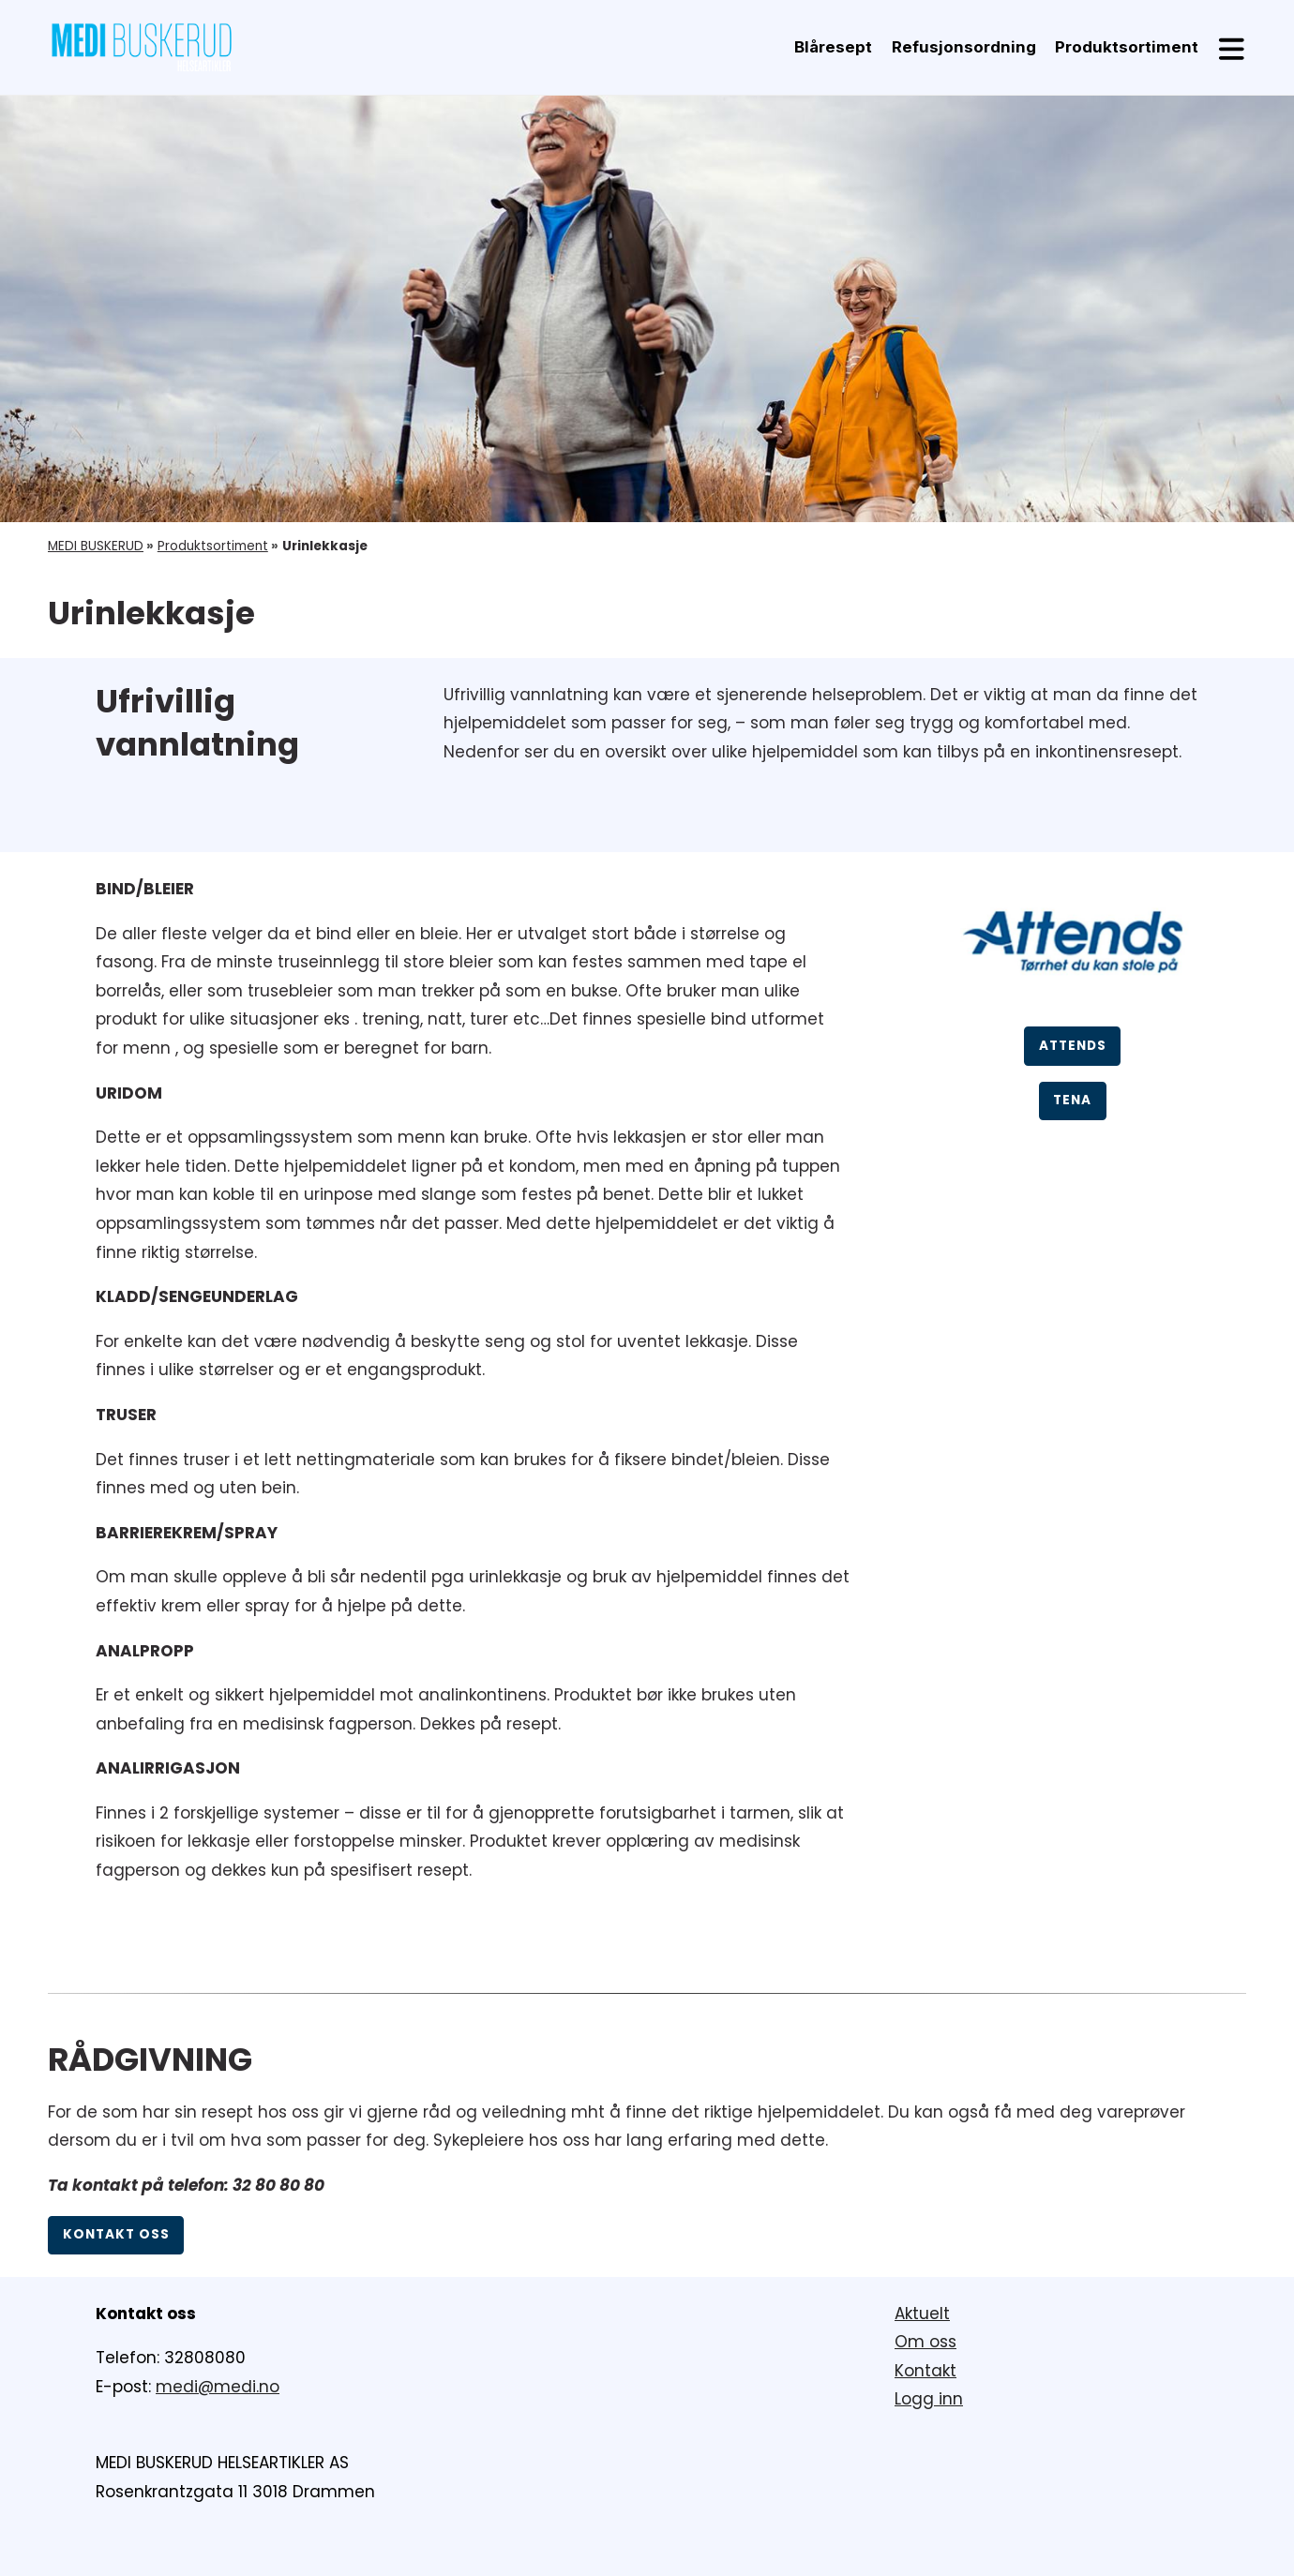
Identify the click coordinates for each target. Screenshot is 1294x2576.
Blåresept (833, 46)
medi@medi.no (217, 2386)
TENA (1072, 1100)
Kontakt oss (116, 2234)
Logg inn (929, 2399)
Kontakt (925, 2370)
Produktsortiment (1126, 46)
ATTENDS (1072, 1046)
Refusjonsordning (964, 46)
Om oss (925, 2341)
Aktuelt (922, 2313)
